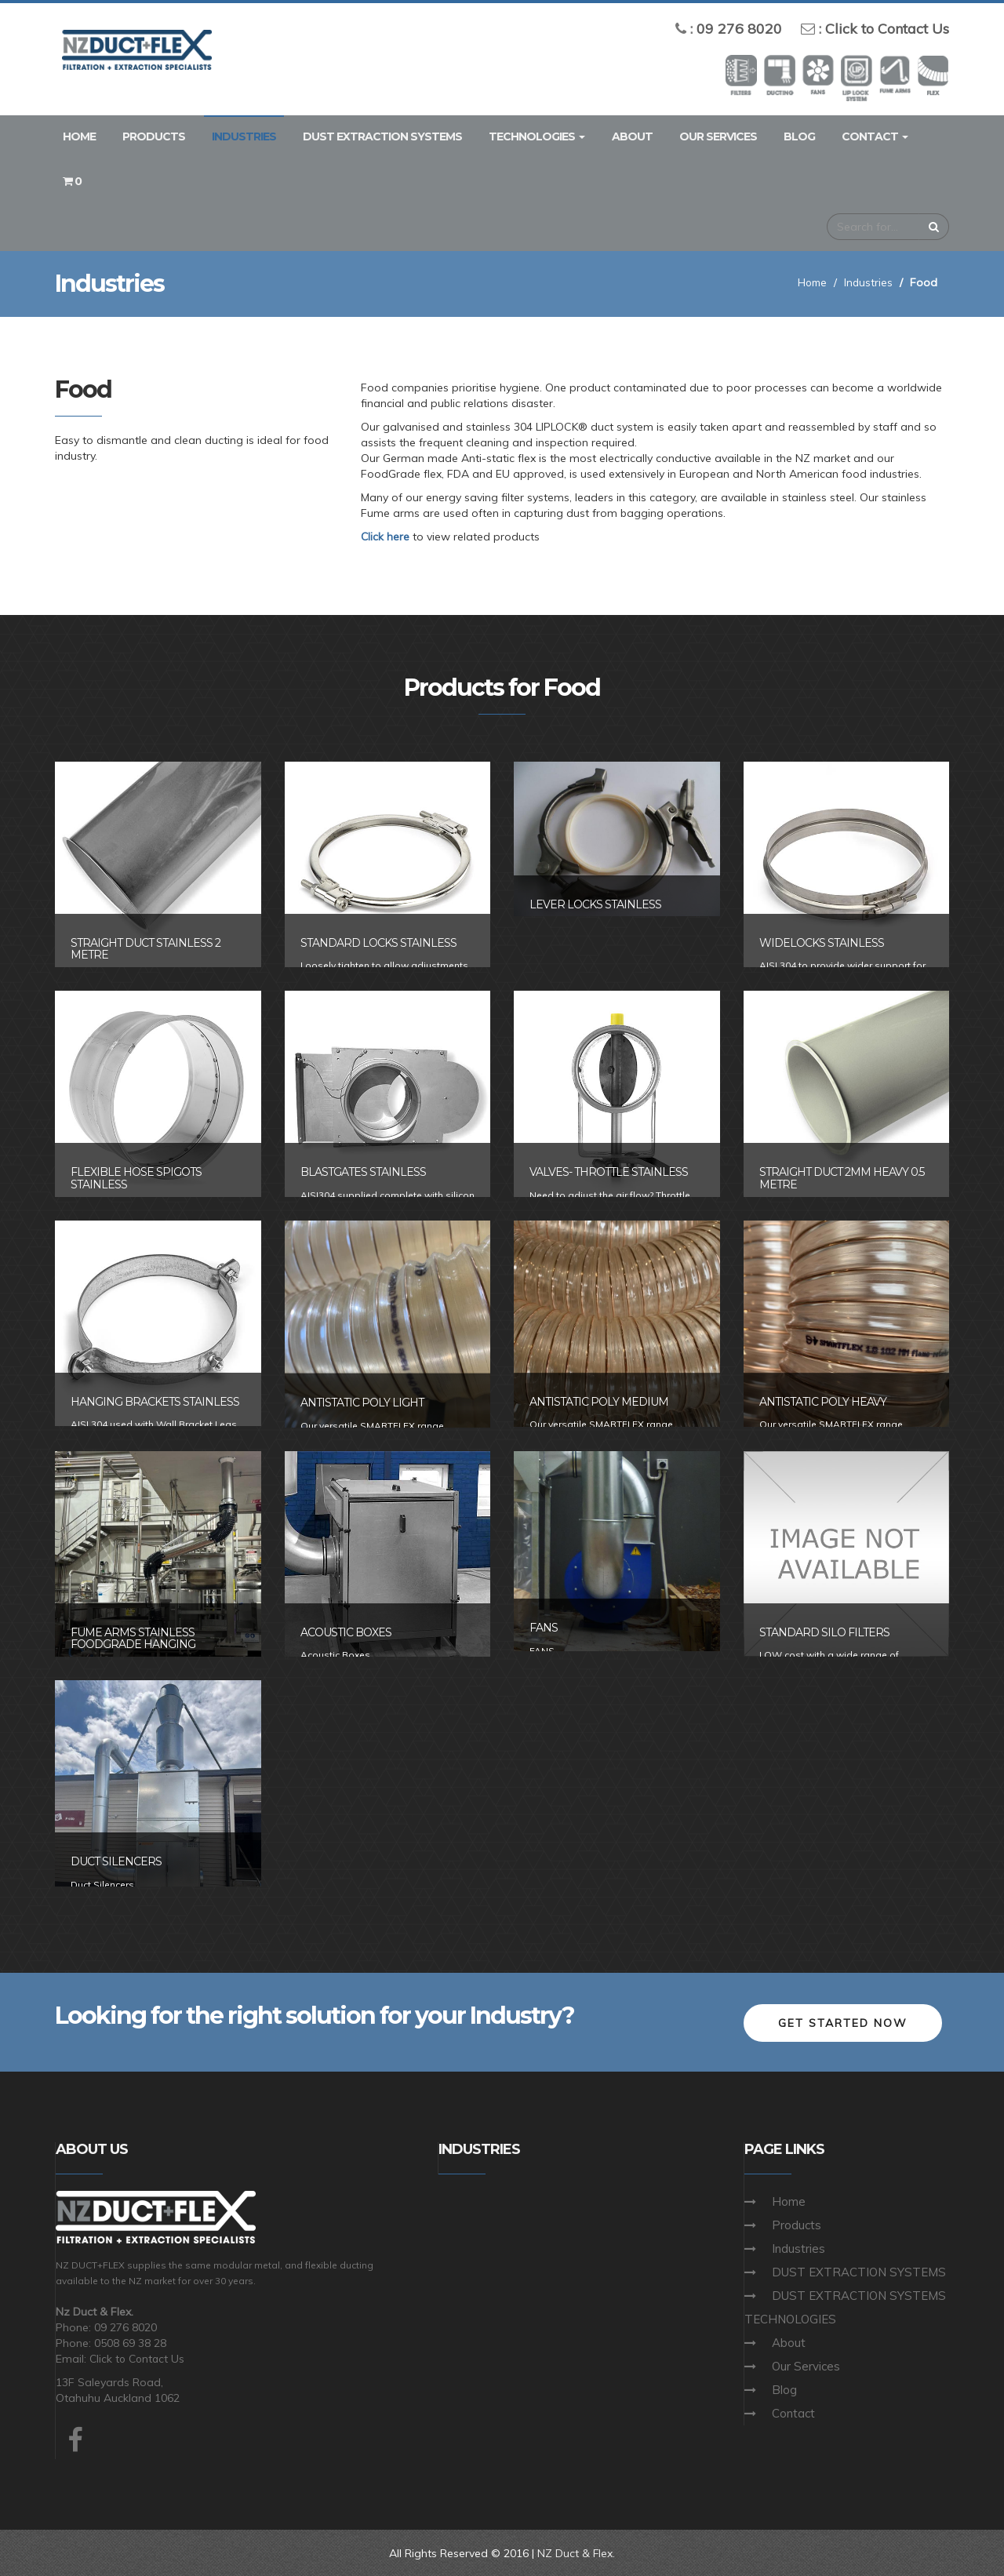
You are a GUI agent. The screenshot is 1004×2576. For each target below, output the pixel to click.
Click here (385, 536)
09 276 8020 (739, 29)
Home (79, 136)
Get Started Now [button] (843, 2021)
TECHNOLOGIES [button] (537, 136)
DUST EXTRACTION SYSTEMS (382, 136)
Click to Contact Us (887, 29)
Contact (793, 2411)
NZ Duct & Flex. (576, 2552)
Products (153, 136)
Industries (244, 136)
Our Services (718, 136)
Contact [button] (875, 136)
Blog (799, 136)
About (632, 136)
